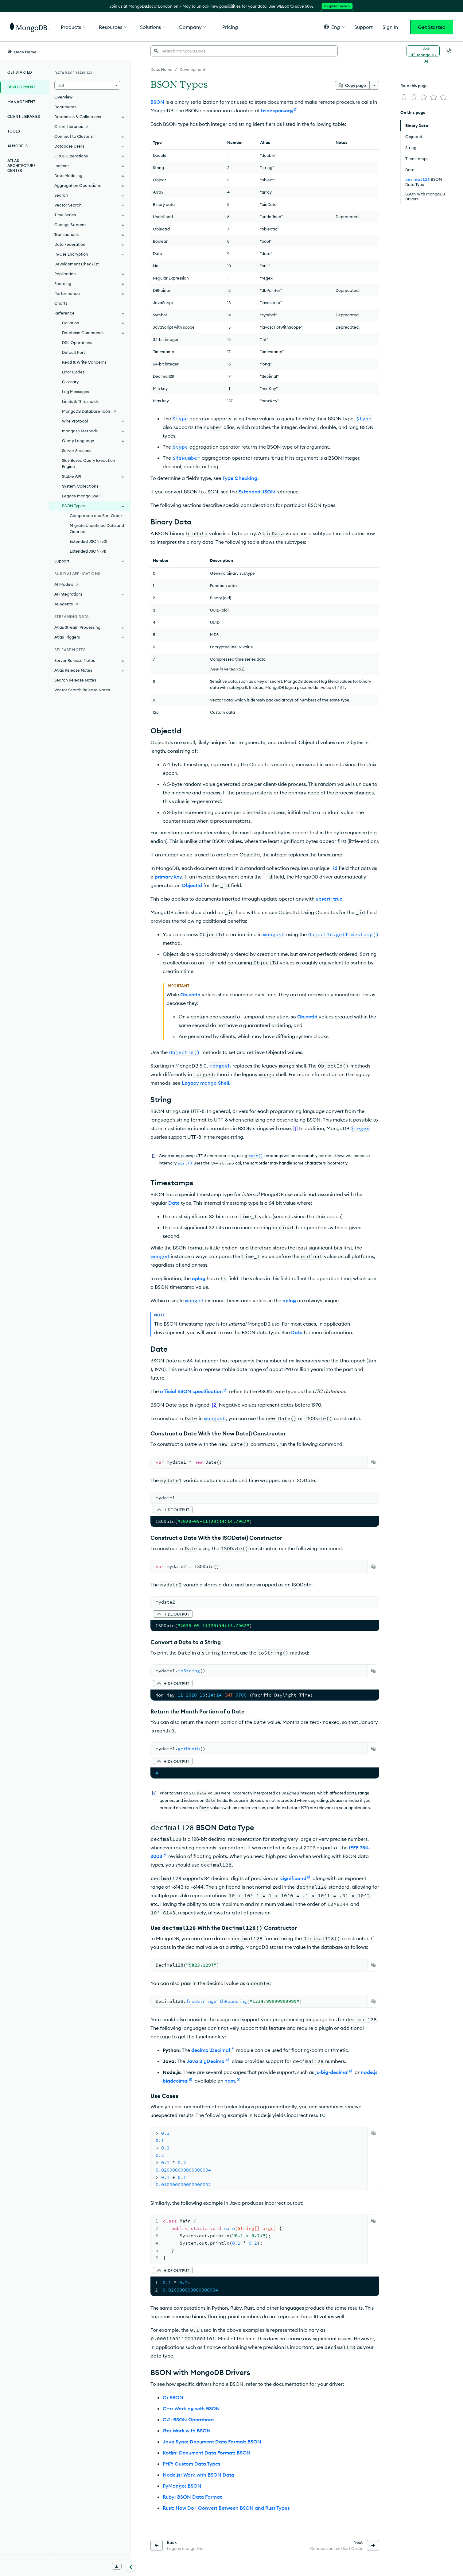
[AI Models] (89, 584)
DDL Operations (77, 342)
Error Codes (73, 371)
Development (21, 87)
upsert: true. (330, 899)
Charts (60, 303)
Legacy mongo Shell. (206, 1083)
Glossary (70, 381)
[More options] (374, 85)
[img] (404, 97)
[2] (215, 1405)
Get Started (431, 27)
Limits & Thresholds (80, 401)
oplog (198, 1278)
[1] (295, 1128)
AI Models (17, 146)
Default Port (73, 352)
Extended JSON (256, 492)
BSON (157, 102)
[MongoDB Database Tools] (89, 411)
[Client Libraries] (89, 126)
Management (21, 101)
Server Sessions (76, 450)
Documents (65, 106)
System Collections (80, 486)
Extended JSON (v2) (88, 541)
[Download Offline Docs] (117, 2566)
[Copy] (373, 1462)
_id (334, 868)
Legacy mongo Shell (81, 495)
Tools (13, 131)
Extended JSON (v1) (88, 551)
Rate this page (414, 85)
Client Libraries (23, 116)
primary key (168, 877)
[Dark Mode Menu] (449, 51)
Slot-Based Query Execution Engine (88, 463)
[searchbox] (244, 50)
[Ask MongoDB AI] (423, 50)
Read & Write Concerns (84, 362)
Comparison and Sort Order (96, 515)
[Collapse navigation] (131, 2566)
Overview (63, 97)
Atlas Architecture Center (21, 165)
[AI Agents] (89, 604)
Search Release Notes (75, 680)
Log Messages (75, 391)
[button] (334, 26)
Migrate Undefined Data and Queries (97, 528)
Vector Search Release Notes (82, 689)
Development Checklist (76, 263)
